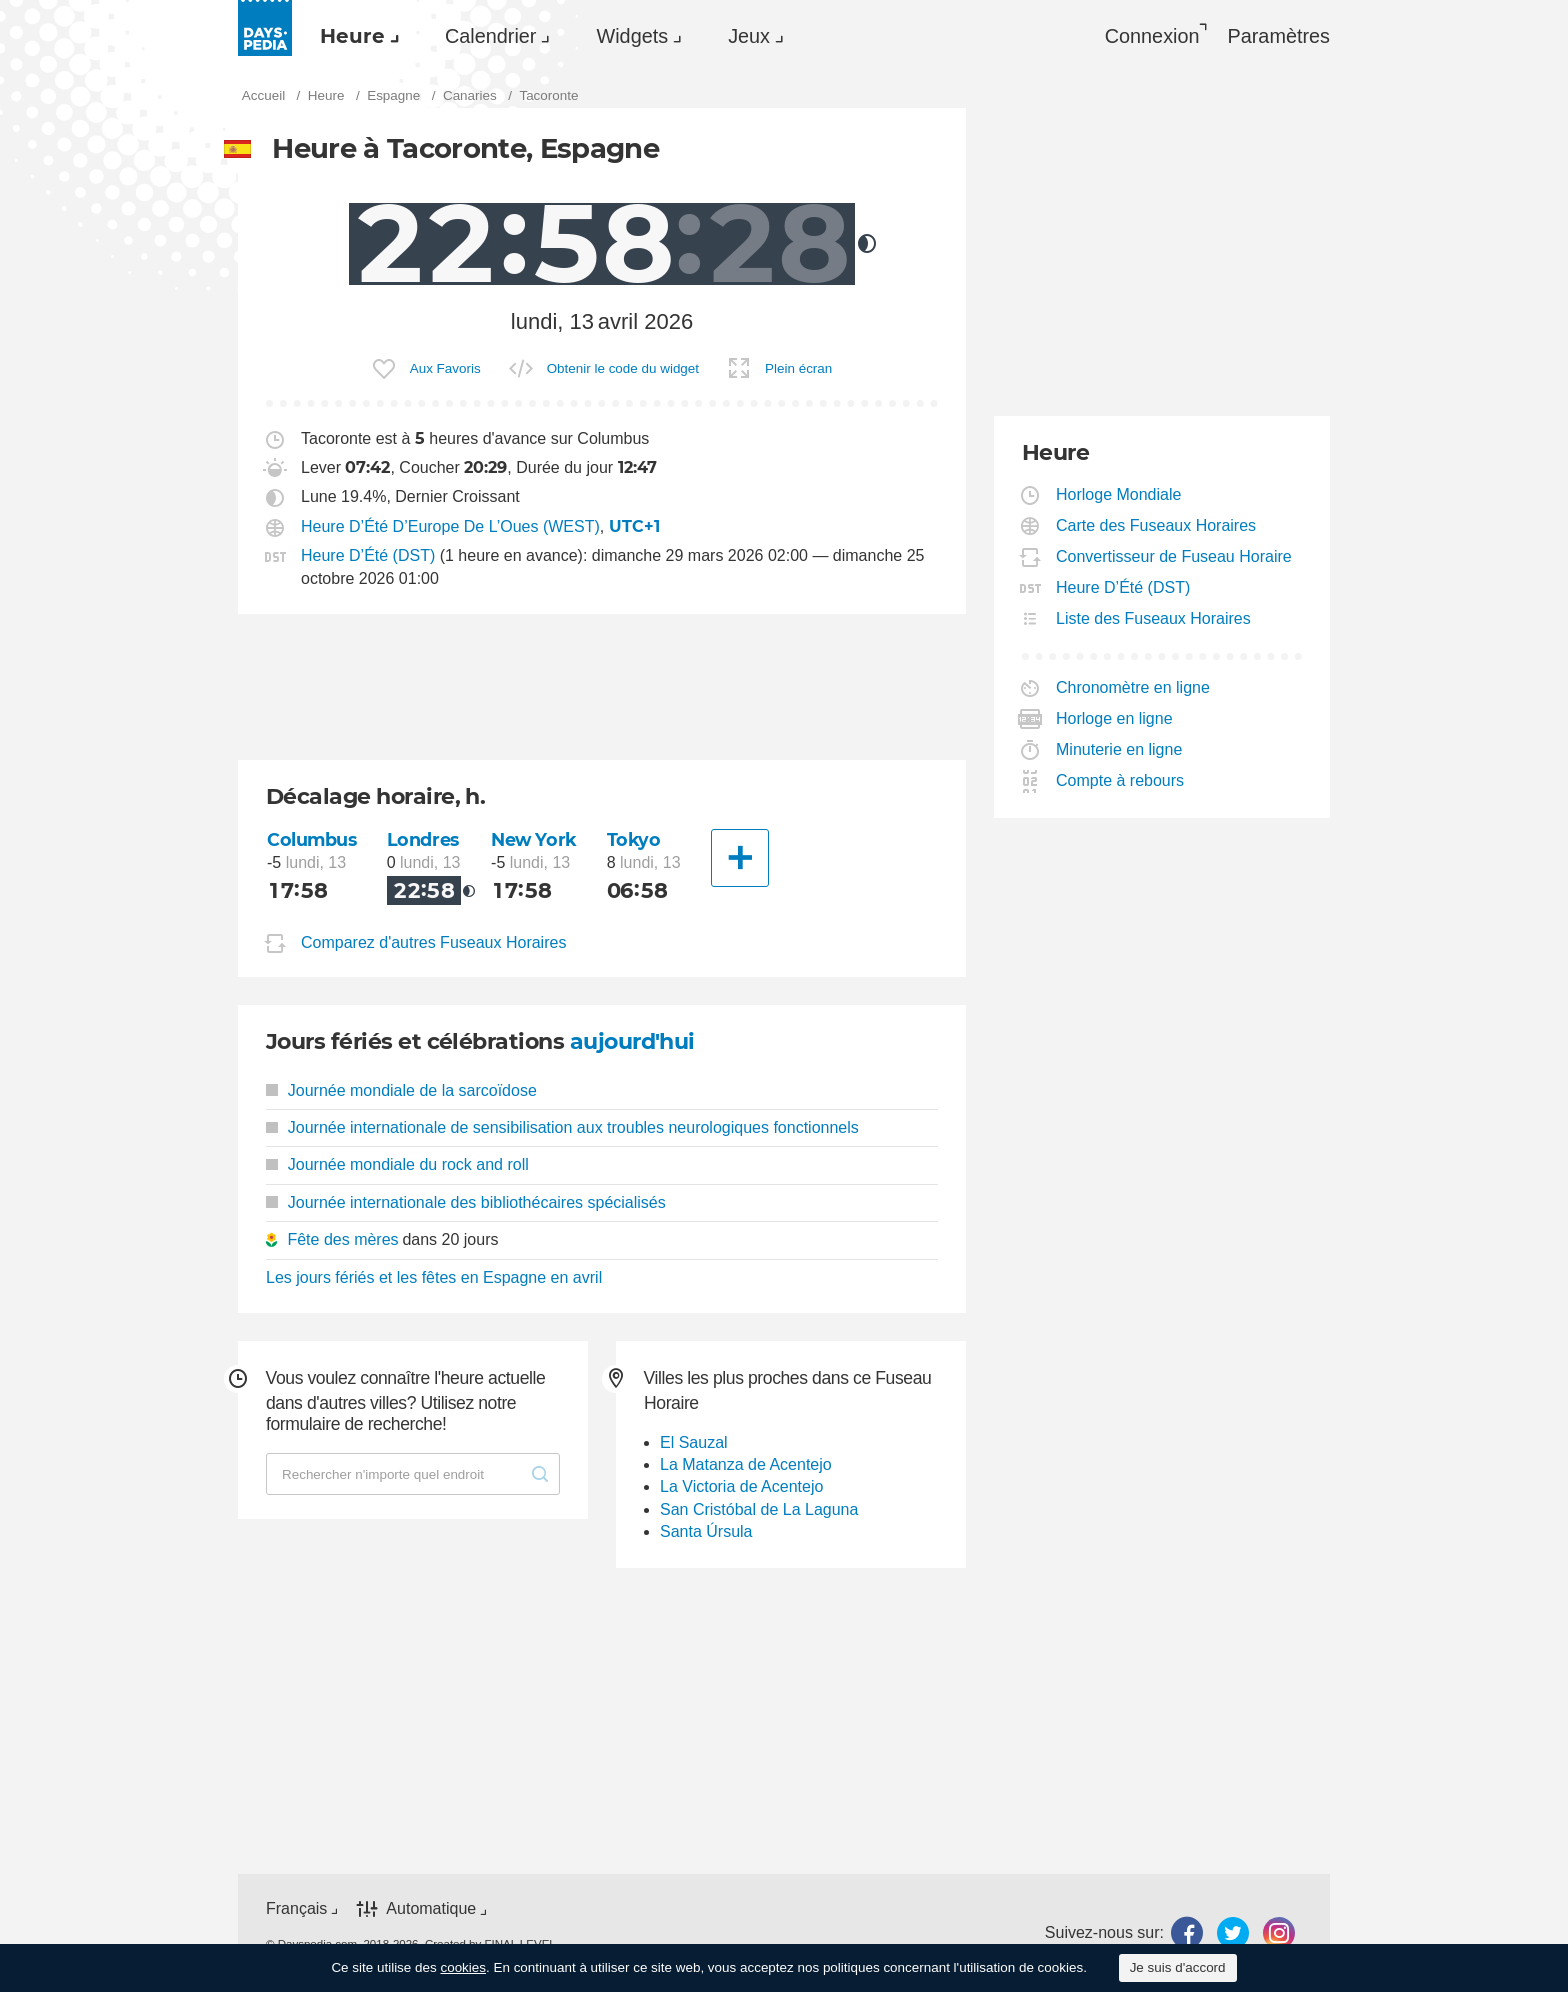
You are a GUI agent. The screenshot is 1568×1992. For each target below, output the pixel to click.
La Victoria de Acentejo (741, 1486)
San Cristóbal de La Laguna (759, 1509)
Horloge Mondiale (1119, 494)
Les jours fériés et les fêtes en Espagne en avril (434, 1277)
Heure (352, 36)
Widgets (632, 36)
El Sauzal (694, 1442)
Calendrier (490, 36)
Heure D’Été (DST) (368, 555)
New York (534, 839)
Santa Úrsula (706, 1531)
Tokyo (634, 839)
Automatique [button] (431, 1908)
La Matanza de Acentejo (746, 1464)
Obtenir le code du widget (623, 368)
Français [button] (296, 1908)
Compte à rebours (1120, 780)
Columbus (312, 839)
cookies (463, 1967)
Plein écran (798, 368)
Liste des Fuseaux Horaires (1154, 618)
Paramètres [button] (1279, 36)
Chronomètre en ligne (1133, 687)
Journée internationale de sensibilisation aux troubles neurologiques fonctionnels (562, 1127)
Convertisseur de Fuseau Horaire (1174, 556)
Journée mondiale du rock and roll (397, 1164)
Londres (423, 839)
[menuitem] (354, 36)
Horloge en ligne (1115, 718)
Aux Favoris (445, 368)
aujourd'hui (632, 1041)
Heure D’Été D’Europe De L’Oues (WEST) (450, 526)
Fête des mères (342, 1239)
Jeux (749, 36)
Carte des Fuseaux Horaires (1156, 525)
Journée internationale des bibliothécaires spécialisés (466, 1202)
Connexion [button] (1152, 36)
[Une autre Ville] (740, 858)
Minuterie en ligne (1119, 749)
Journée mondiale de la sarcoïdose (401, 1090)
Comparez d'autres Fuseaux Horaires (433, 942)
